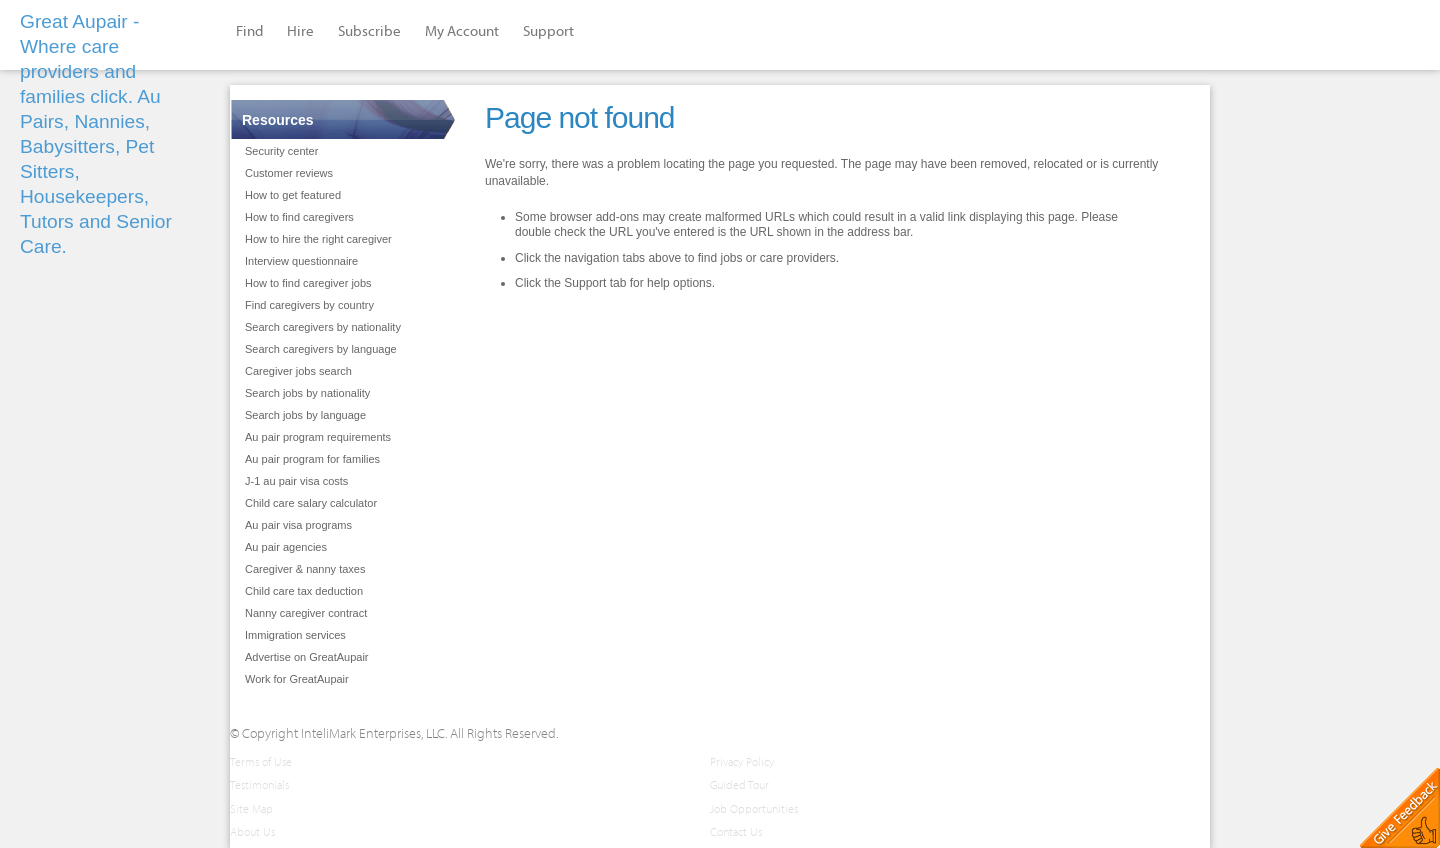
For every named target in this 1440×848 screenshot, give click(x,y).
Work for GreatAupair (297, 679)
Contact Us (736, 831)
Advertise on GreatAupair (307, 657)
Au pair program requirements (318, 437)
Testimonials (259, 784)
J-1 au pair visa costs (296, 481)
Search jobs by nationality (307, 393)
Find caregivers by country (309, 305)
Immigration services (295, 635)
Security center (281, 151)
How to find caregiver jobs (308, 283)
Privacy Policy (742, 761)
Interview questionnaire (301, 261)
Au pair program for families (312, 459)
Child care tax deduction (304, 591)
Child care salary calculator (311, 503)
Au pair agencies (286, 547)
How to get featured (293, 195)
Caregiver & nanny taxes (305, 569)
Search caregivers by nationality (323, 327)
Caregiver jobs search (298, 371)
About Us (252, 831)
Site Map (251, 808)
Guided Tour (739, 784)
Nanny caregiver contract (306, 613)
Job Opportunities (754, 808)
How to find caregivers (299, 217)
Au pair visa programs (298, 525)
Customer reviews (289, 173)
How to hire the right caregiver (318, 239)
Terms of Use (261, 761)
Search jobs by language (305, 415)
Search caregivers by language (321, 349)
